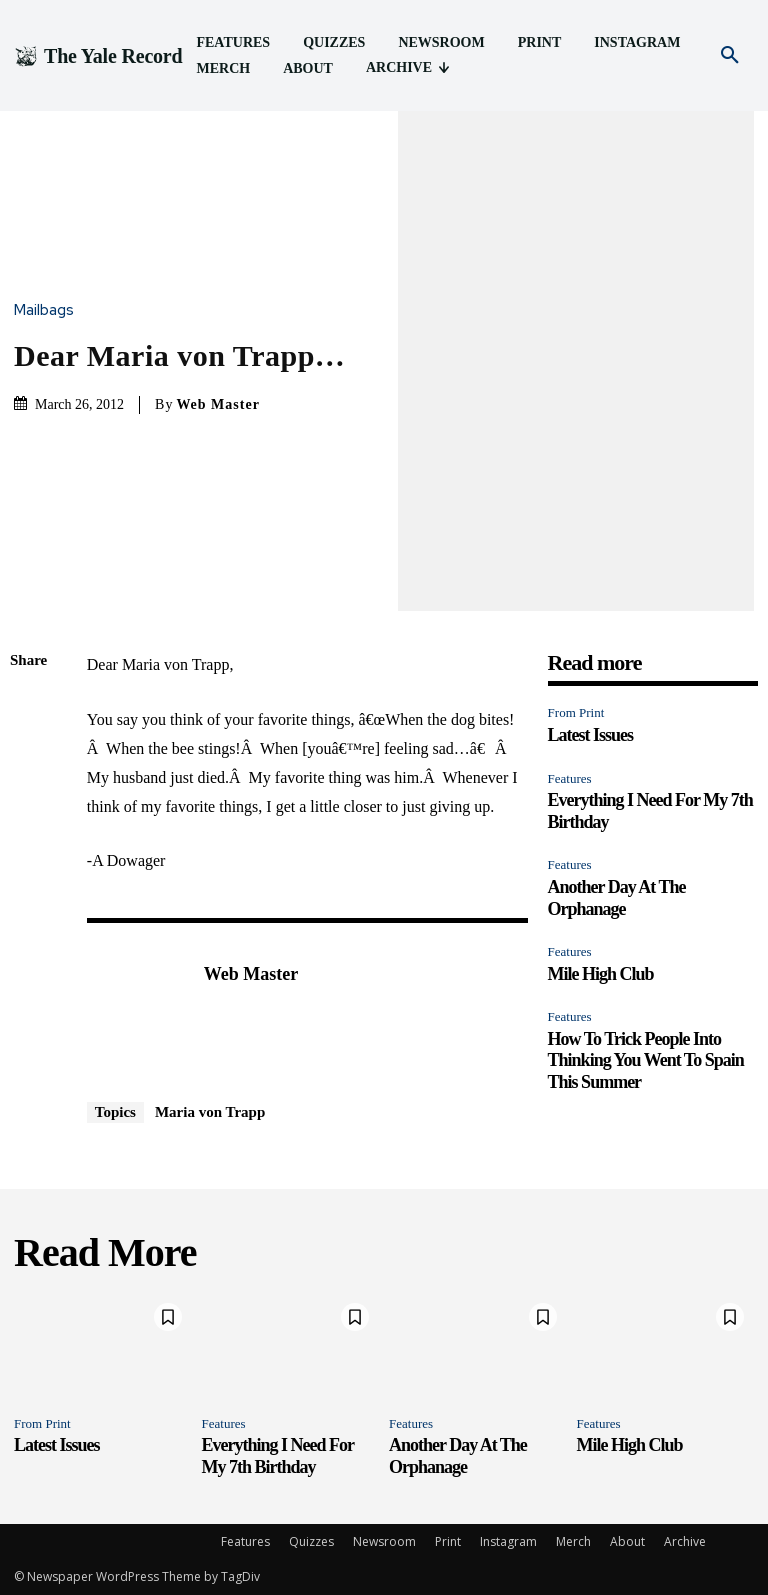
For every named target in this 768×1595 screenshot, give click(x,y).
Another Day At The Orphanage (458, 1456)
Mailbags (49, 310)
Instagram (508, 1541)
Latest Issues (591, 735)
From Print (576, 712)
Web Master (217, 404)
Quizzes (311, 1541)
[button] (730, 56)
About (627, 1541)
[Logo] (98, 56)
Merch (573, 1541)
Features (570, 778)
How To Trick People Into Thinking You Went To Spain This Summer (646, 1060)
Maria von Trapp (210, 1112)
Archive (685, 1541)
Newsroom (384, 1541)
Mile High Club (601, 974)
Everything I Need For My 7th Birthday (278, 1456)
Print (448, 1541)
